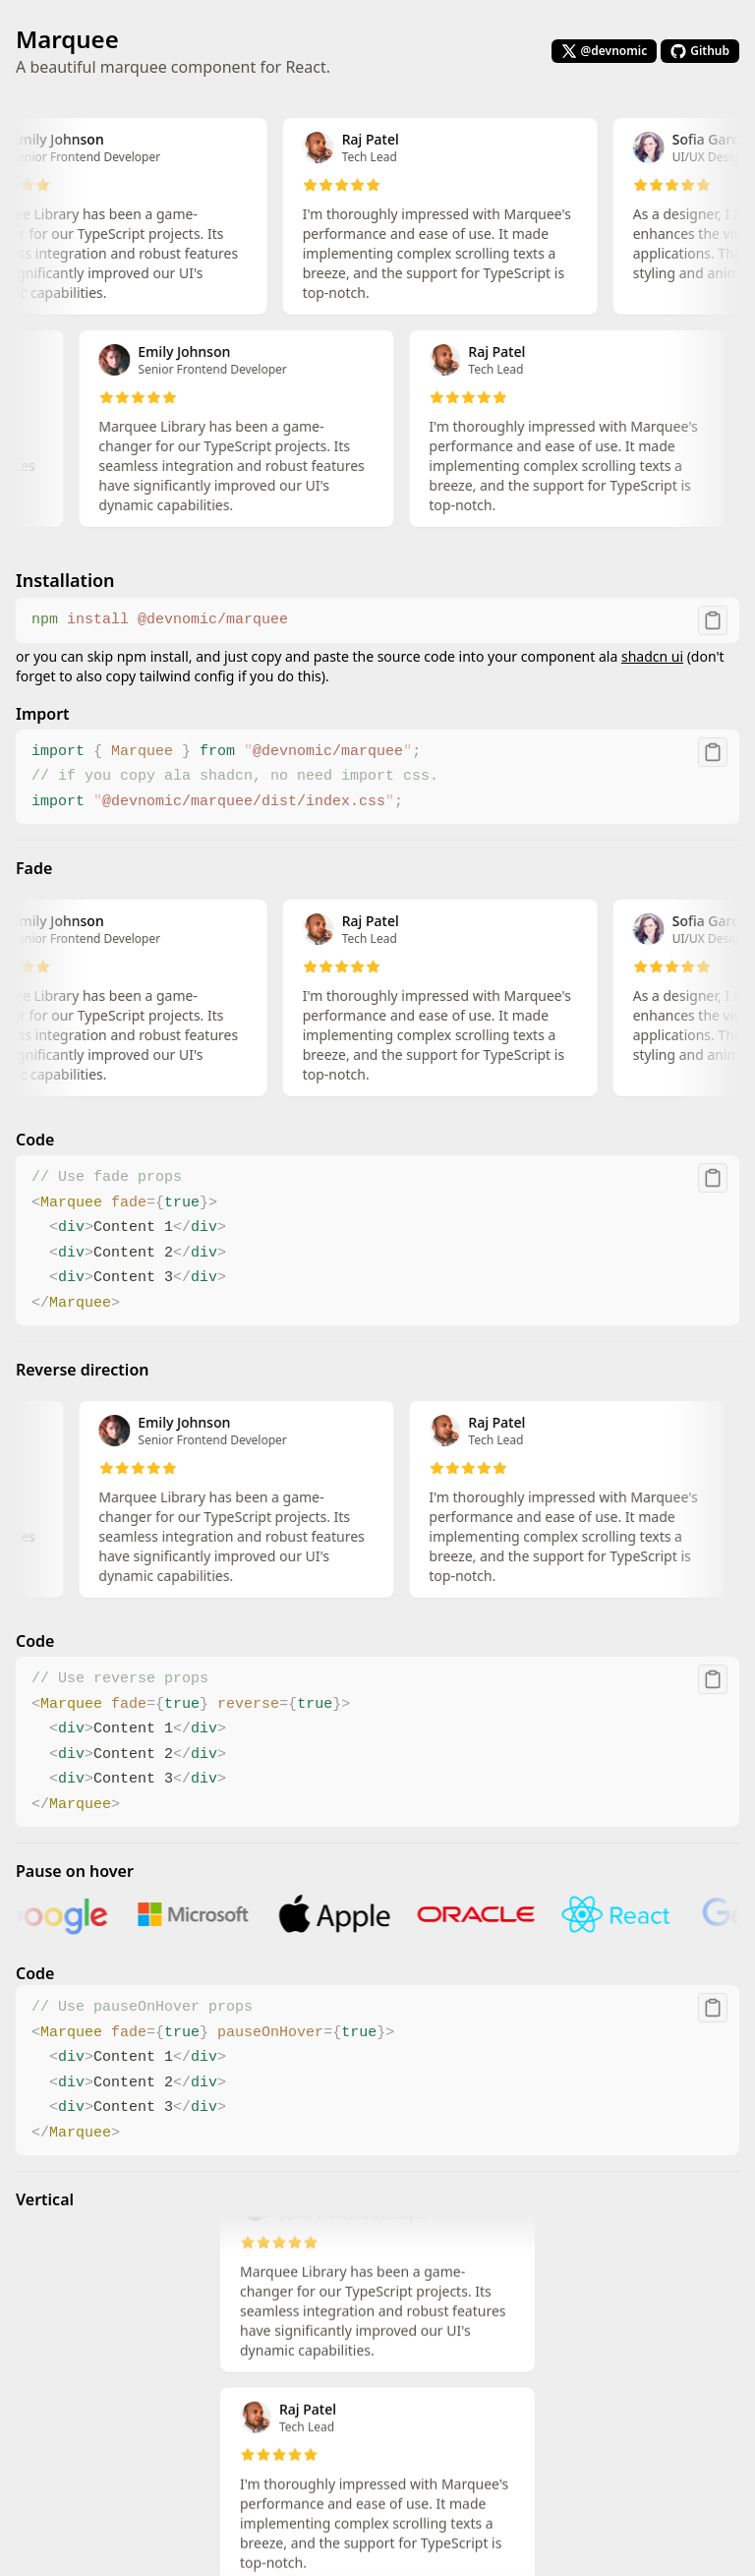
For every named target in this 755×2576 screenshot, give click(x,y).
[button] (712, 620)
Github (699, 50)
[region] (377, 620)
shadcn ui (652, 656)
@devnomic (604, 50)
